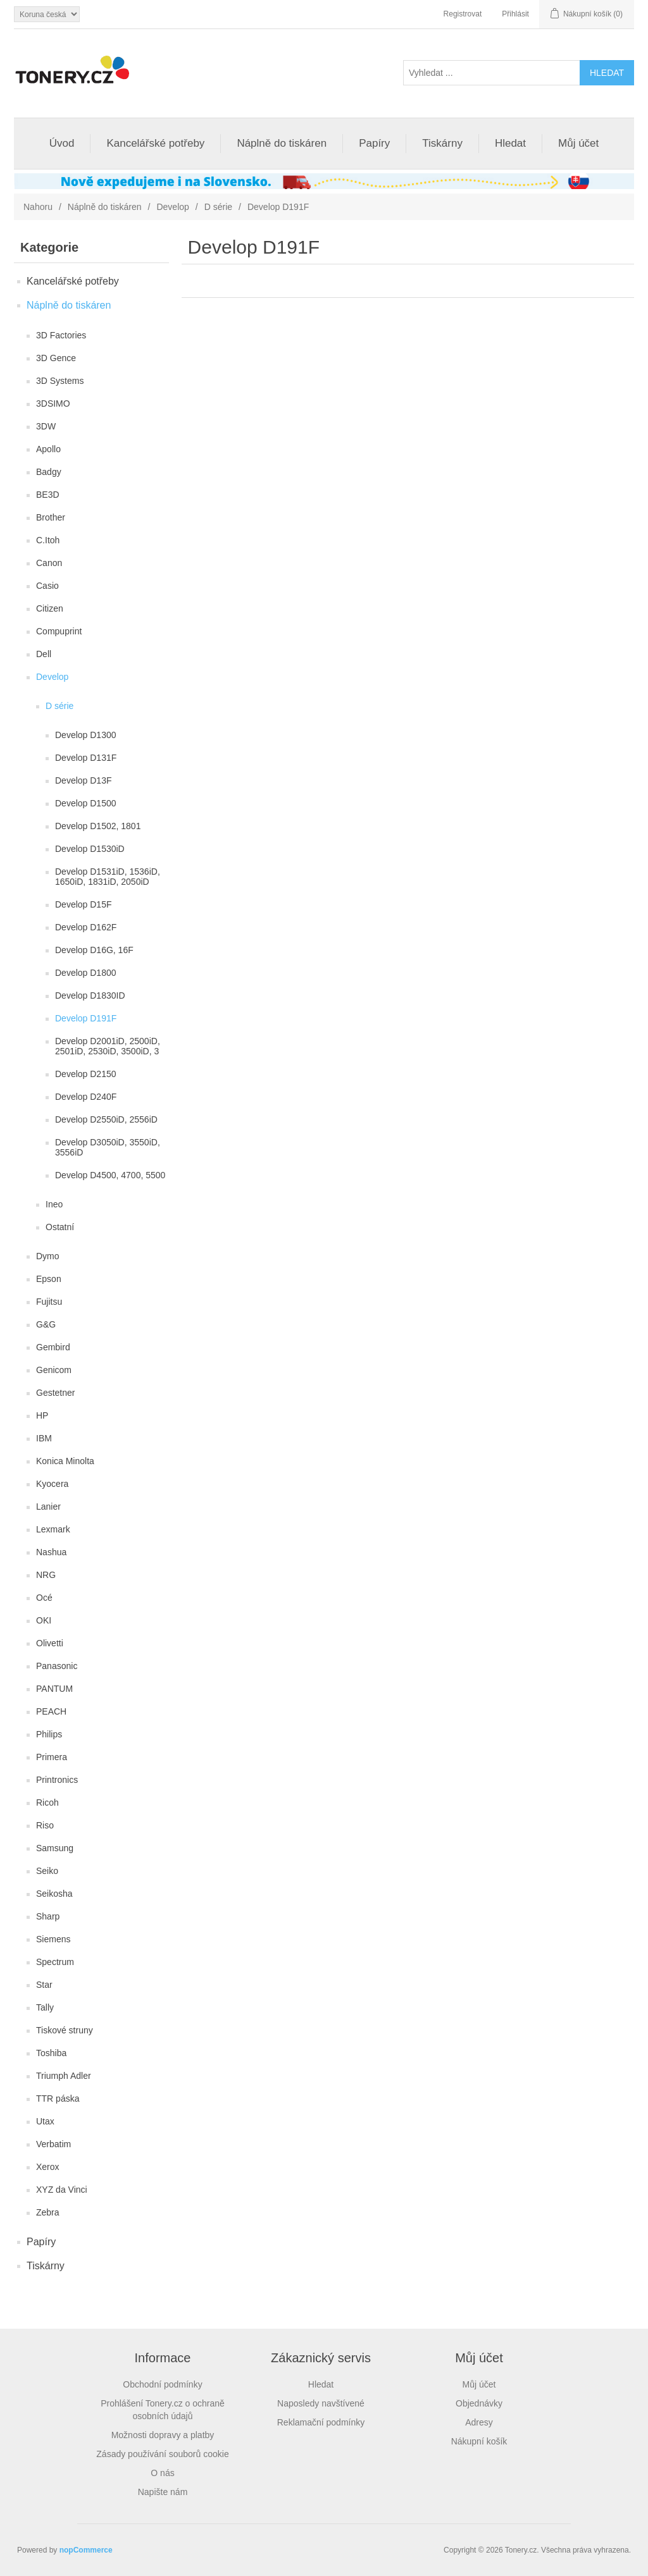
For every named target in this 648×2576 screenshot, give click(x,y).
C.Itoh (47, 540)
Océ (44, 1598)
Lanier (48, 1506)
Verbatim (53, 2144)
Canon (49, 563)
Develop (172, 207)
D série (218, 207)
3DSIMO (53, 403)
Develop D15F (83, 904)
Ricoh (47, 1802)
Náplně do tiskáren (282, 143)
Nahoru (38, 207)
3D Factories (61, 335)
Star (44, 1985)
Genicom (54, 1370)
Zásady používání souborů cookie (162, 2454)
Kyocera (52, 1484)
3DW (46, 426)
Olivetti (49, 1643)
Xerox (47, 2167)
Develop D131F (85, 758)
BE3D (47, 495)
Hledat (510, 143)
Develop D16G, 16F (94, 950)
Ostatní (60, 1227)
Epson (48, 1279)
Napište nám (163, 2492)
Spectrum (55, 1962)
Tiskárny (442, 143)
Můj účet (578, 143)
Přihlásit (515, 13)
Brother (50, 517)
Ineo (54, 1204)
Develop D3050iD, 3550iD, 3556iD (107, 1147)
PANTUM (54, 1689)
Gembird (53, 1347)
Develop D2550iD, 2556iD (106, 1119)
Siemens (53, 1939)
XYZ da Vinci (61, 2190)
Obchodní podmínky (162, 2384)
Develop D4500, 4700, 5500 (110, 1175)
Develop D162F (85, 927)
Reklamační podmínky (321, 2422)
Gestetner (55, 1393)
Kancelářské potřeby (155, 143)
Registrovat (463, 13)
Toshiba (51, 2053)
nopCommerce (86, 2550)
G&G (46, 1324)
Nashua (51, 1552)
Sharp (47, 1916)
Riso (45, 1825)
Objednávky (479, 2403)
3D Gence (56, 358)
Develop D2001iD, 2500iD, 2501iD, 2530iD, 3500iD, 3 (107, 1046)
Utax (45, 2121)
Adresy (479, 2422)
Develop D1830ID (90, 995)
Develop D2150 (85, 1074)
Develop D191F (85, 1018)
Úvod (62, 143)
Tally (45, 2007)
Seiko (47, 1871)
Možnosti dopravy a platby (163, 2435)
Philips (49, 1734)
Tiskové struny (64, 2030)
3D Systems (60, 381)
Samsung (54, 1848)
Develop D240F (85, 1097)
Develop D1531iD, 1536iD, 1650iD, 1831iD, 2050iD (107, 876)
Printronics (57, 1780)
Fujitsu (49, 1302)
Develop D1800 (85, 973)
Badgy (48, 472)
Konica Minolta (65, 1461)
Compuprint (59, 631)
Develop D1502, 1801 (97, 826)
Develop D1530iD (90, 849)
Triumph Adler (63, 2076)
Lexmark (53, 1529)
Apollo (48, 449)
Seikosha (54, 1894)
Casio (47, 586)
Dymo (47, 1256)
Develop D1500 (85, 803)
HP (42, 1415)
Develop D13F (83, 780)
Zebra (47, 2212)
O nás (162, 2473)
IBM (44, 1438)
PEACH (51, 1711)
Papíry (374, 143)
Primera (51, 1757)
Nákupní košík (479, 2441)
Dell (43, 654)
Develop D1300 (85, 735)
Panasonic (56, 1666)
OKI (43, 1620)
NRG (46, 1575)
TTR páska (57, 2098)
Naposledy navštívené (320, 2403)
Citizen (49, 608)
